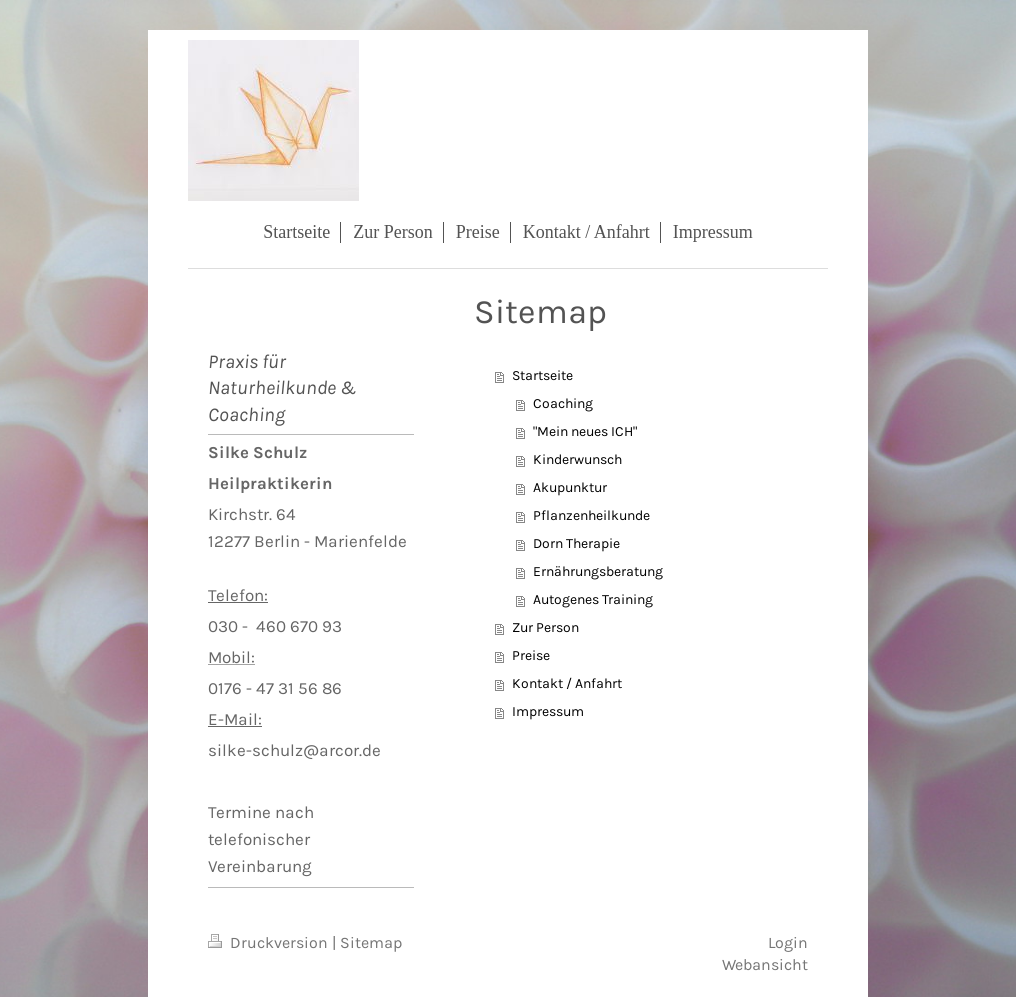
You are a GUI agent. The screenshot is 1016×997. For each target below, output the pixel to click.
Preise (531, 655)
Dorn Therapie (576, 543)
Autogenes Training (593, 599)
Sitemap (371, 943)
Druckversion (270, 943)
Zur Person (545, 627)
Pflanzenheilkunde (591, 515)
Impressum (548, 711)
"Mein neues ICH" (585, 431)
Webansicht (765, 965)
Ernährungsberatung (598, 571)
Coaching (563, 403)
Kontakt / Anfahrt (567, 683)
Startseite (542, 375)
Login (788, 943)
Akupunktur (570, 487)
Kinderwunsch (577, 459)
